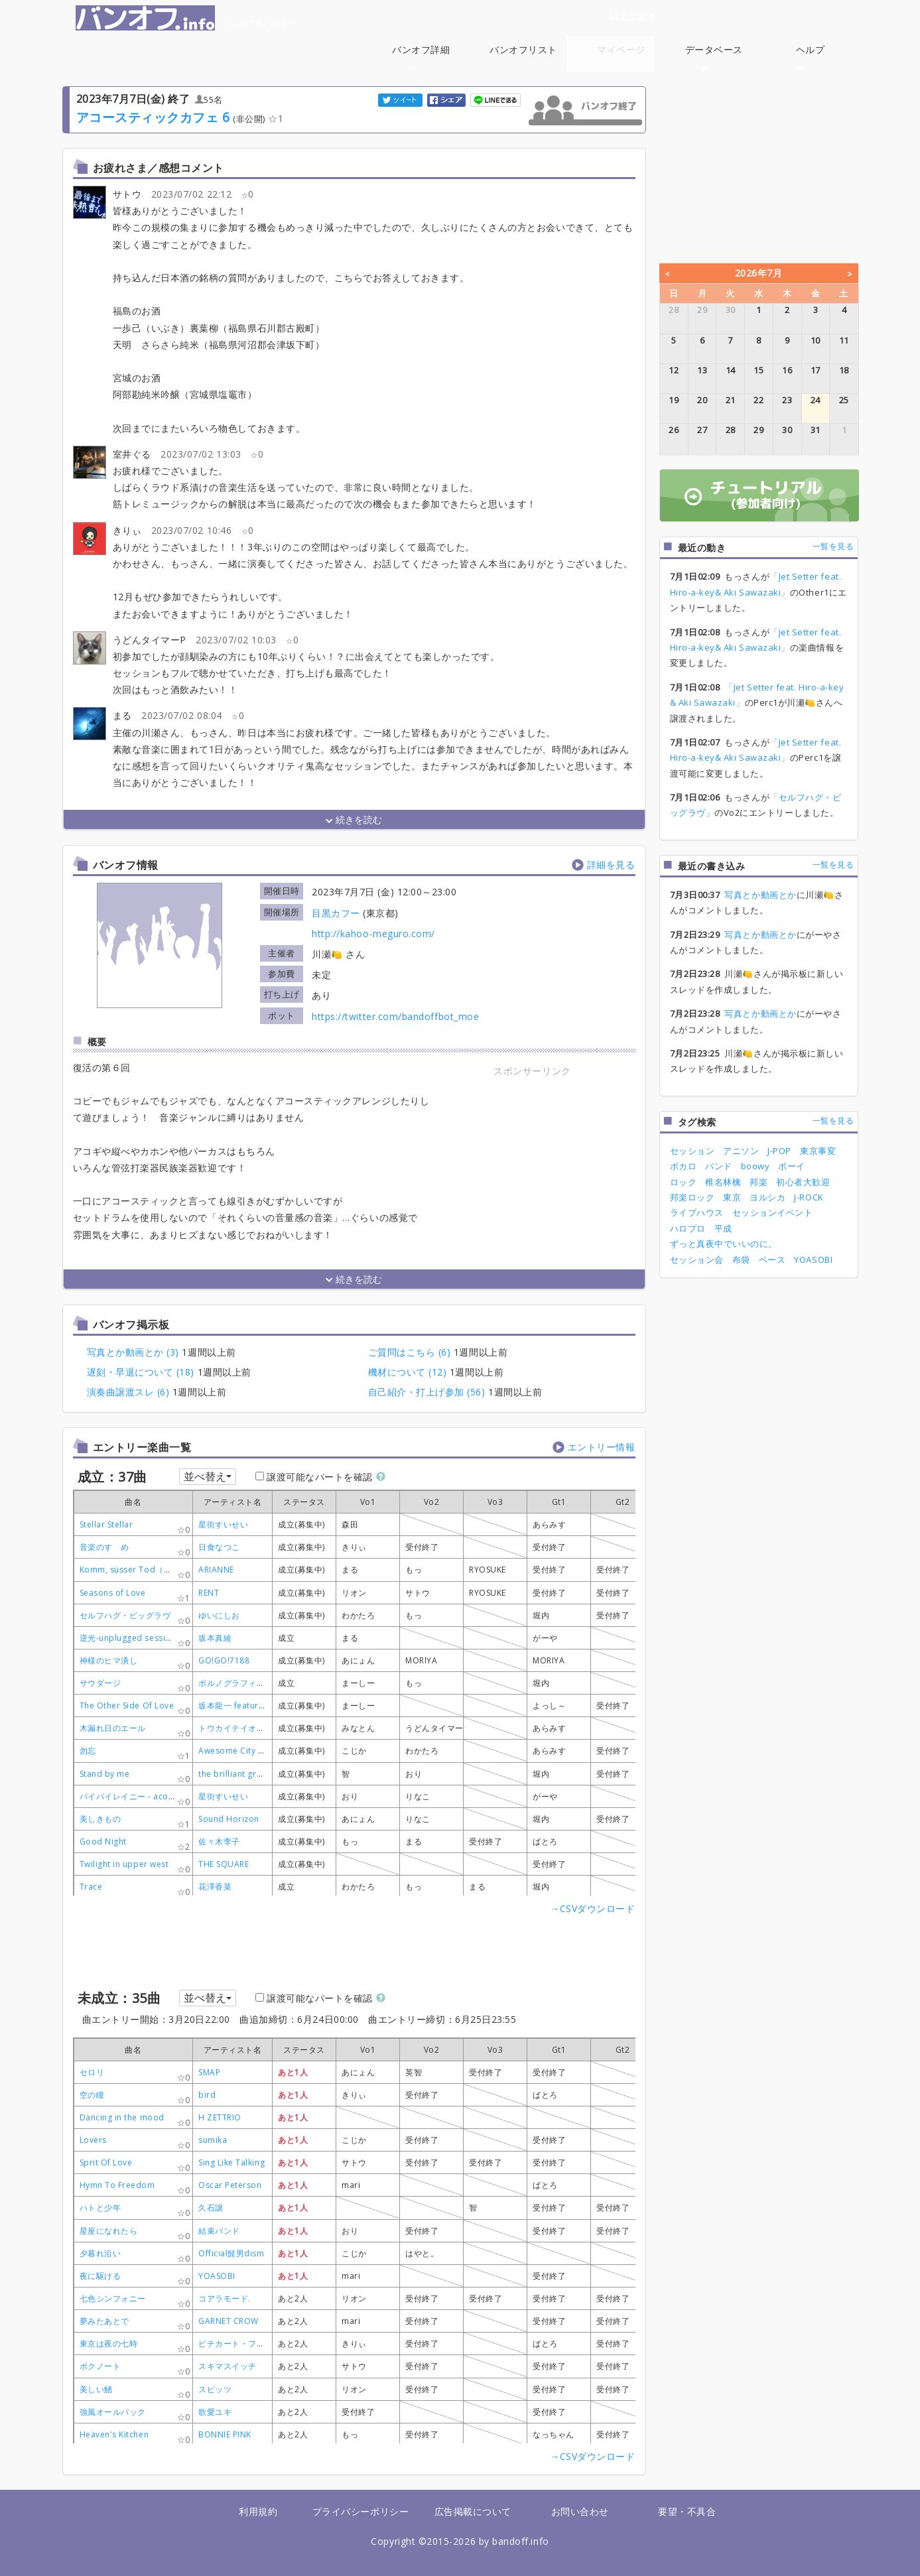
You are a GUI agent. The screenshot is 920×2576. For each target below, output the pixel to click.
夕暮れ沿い (100, 2253)
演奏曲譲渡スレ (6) (128, 1391)
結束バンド (219, 2230)
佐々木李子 (219, 1841)
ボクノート (100, 2366)
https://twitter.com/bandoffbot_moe (395, 1016)
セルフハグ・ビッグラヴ (125, 1615)
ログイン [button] (631, 15)
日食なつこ (219, 1547)
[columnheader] (233, 1501)
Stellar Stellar (106, 1524)
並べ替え (207, 1476)
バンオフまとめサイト (190, 18)
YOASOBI (216, 2276)
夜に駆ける (100, 2276)
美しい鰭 (96, 2389)
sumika (212, 2140)
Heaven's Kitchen (114, 2434)
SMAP (209, 2072)
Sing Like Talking (231, 2162)
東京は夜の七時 (109, 2343)
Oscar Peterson (229, 2185)
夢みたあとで (104, 2321)
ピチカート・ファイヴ (239, 2343)
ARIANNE (216, 1569)
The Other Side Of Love (127, 1705)
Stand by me (105, 1773)
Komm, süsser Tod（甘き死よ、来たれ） (159, 1569)
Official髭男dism (231, 2253)
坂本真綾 (214, 1637)
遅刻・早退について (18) (140, 1372)
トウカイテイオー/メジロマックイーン (270, 1728)
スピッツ (214, 2389)
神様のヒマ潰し (109, 1660)
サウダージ (100, 1683)
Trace (91, 1886)
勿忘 (88, 1750)
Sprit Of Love (106, 2162)
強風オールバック (113, 2411)
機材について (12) (407, 1372)
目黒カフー (336, 913)
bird (207, 2094)
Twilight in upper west (124, 1864)
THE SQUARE (223, 1864)
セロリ (92, 2072)
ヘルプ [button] (810, 56)
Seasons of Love (113, 1592)
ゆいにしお (219, 1615)
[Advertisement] (532, 1162)
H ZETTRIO (219, 2117)
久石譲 (211, 2207)
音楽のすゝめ (104, 1547)
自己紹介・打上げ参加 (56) (427, 1391)
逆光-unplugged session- (129, 1637)
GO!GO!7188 (223, 1660)
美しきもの (100, 1819)
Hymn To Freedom (117, 2185)
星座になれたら (109, 2230)
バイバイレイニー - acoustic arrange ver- (160, 1796)
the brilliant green (234, 1773)
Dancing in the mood (122, 2117)
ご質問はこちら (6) (409, 1352)
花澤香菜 (214, 1886)
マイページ (621, 49)
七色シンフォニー (113, 2298)
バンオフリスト (523, 49)
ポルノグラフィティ (235, 1683)
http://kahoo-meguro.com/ (373, 933)
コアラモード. (224, 2298)
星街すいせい (223, 1524)
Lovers (93, 2140)
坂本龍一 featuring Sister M (251, 1705)
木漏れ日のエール (113, 1728)
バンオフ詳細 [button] (421, 56)
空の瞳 (92, 2094)
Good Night (103, 1841)
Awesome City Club (237, 1750)
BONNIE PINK (224, 2434)
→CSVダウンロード (592, 1908)
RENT (208, 1592)
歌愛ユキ (214, 2411)
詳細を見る (611, 864)
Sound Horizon (228, 1819)
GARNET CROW (228, 2321)
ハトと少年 (100, 2207)
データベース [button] (714, 56)
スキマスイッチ (227, 2366)
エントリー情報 (601, 1447)
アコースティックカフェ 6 (153, 117)
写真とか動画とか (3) (133, 1352)
